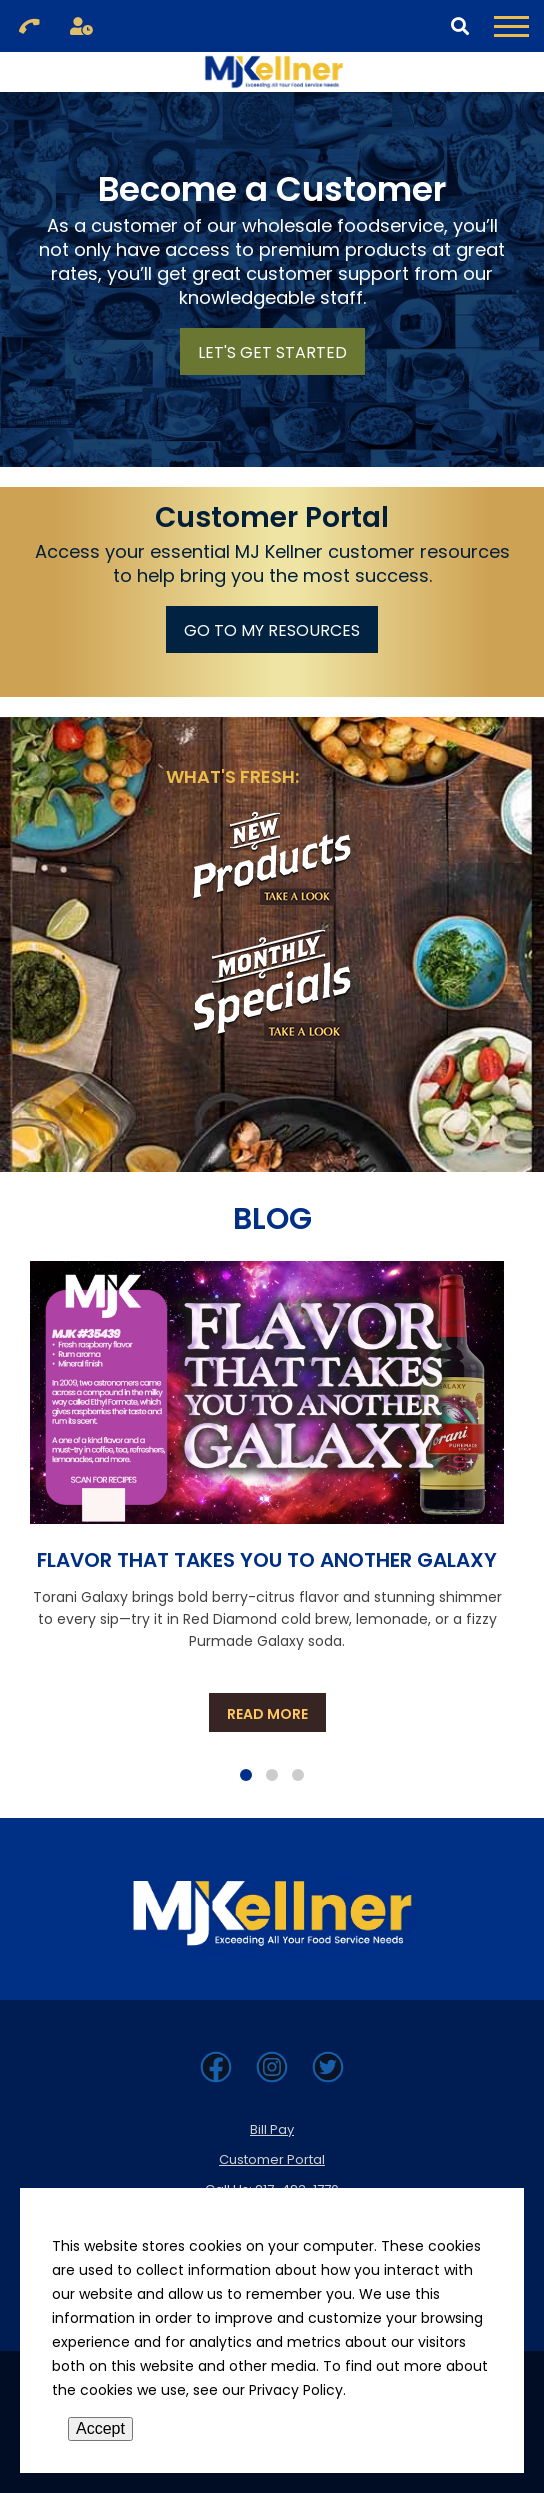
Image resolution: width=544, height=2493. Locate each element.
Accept (100, 2428)
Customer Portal (272, 2159)
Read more (276, 1713)
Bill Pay (272, 2129)
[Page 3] (298, 1775)
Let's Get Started (272, 352)
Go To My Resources (272, 630)
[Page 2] (272, 1775)
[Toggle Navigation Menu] (511, 26)
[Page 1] (246, 1775)
